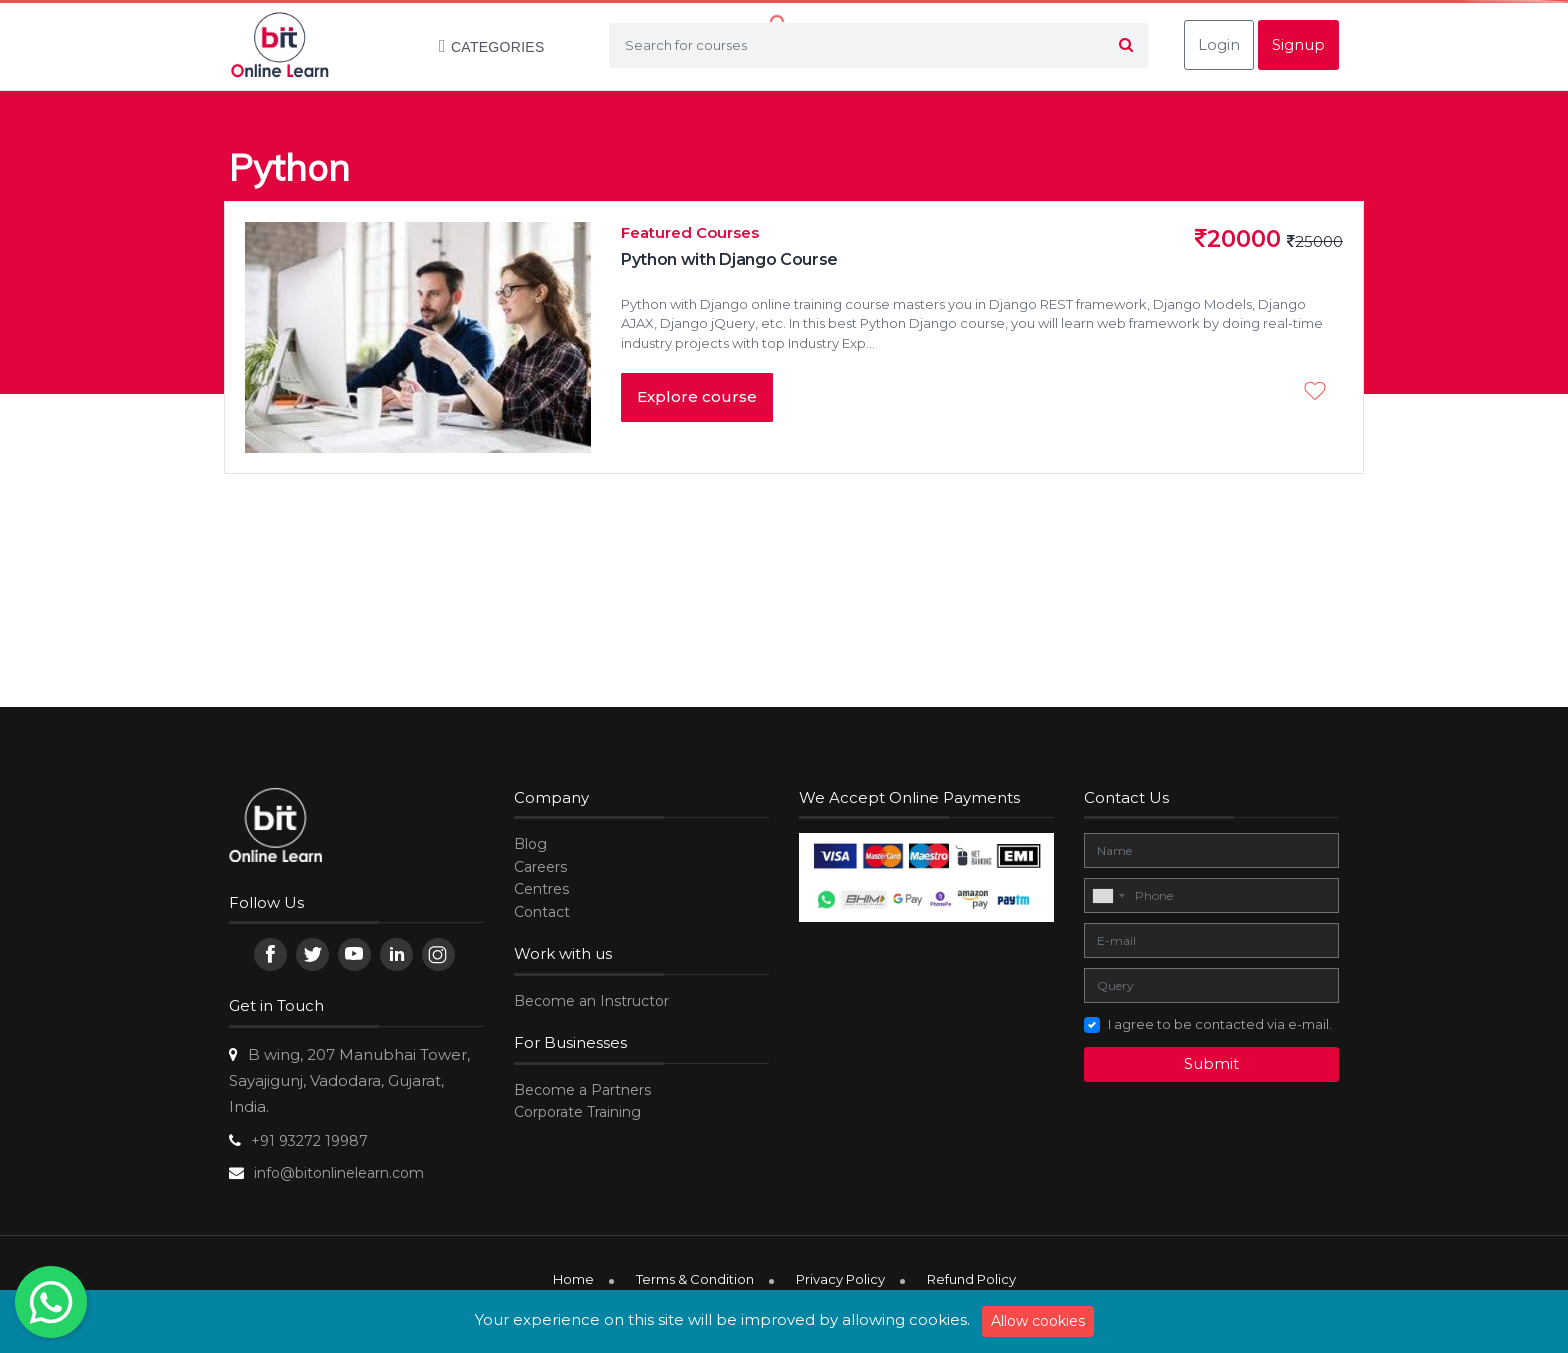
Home (573, 1279)
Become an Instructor (591, 1001)
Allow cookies (1038, 1321)
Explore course (697, 396)
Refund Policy (971, 1279)
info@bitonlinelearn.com (339, 1173)
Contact (542, 912)
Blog (530, 844)
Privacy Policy (840, 1279)
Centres (541, 889)
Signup (1298, 44)
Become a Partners (582, 1090)
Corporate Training (577, 1112)
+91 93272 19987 (309, 1141)
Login (1219, 44)
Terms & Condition (695, 1279)
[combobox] (1108, 896)
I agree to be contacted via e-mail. (1220, 1024)
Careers (540, 867)
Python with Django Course (729, 259)
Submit (1211, 1063)
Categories (482, 47)
